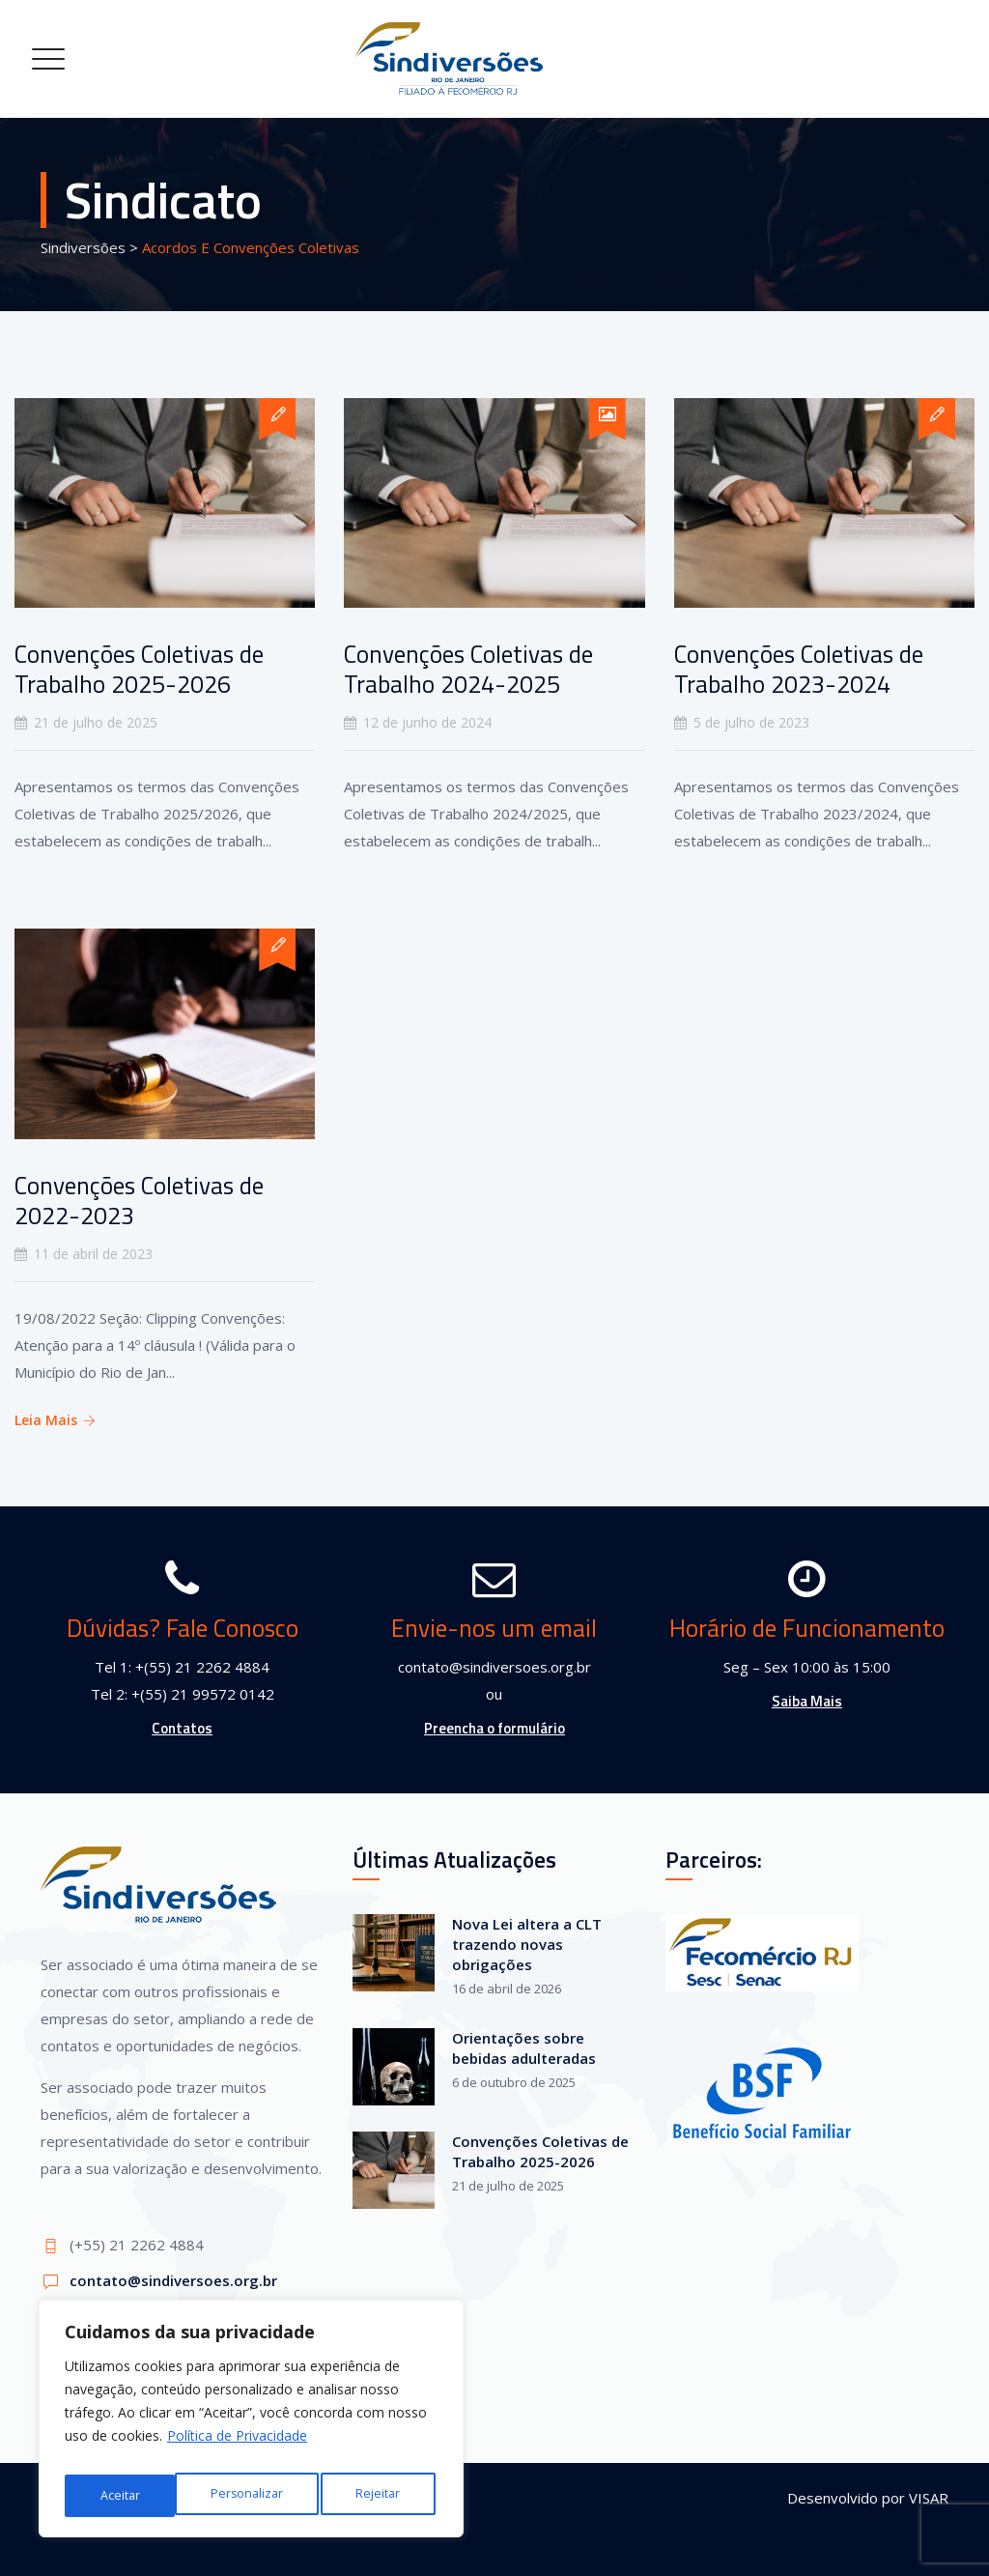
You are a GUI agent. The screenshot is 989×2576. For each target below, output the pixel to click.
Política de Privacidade (237, 2447)
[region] (251, 2424)
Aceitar (385, 2495)
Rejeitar (268, 2495)
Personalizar (135, 2495)
